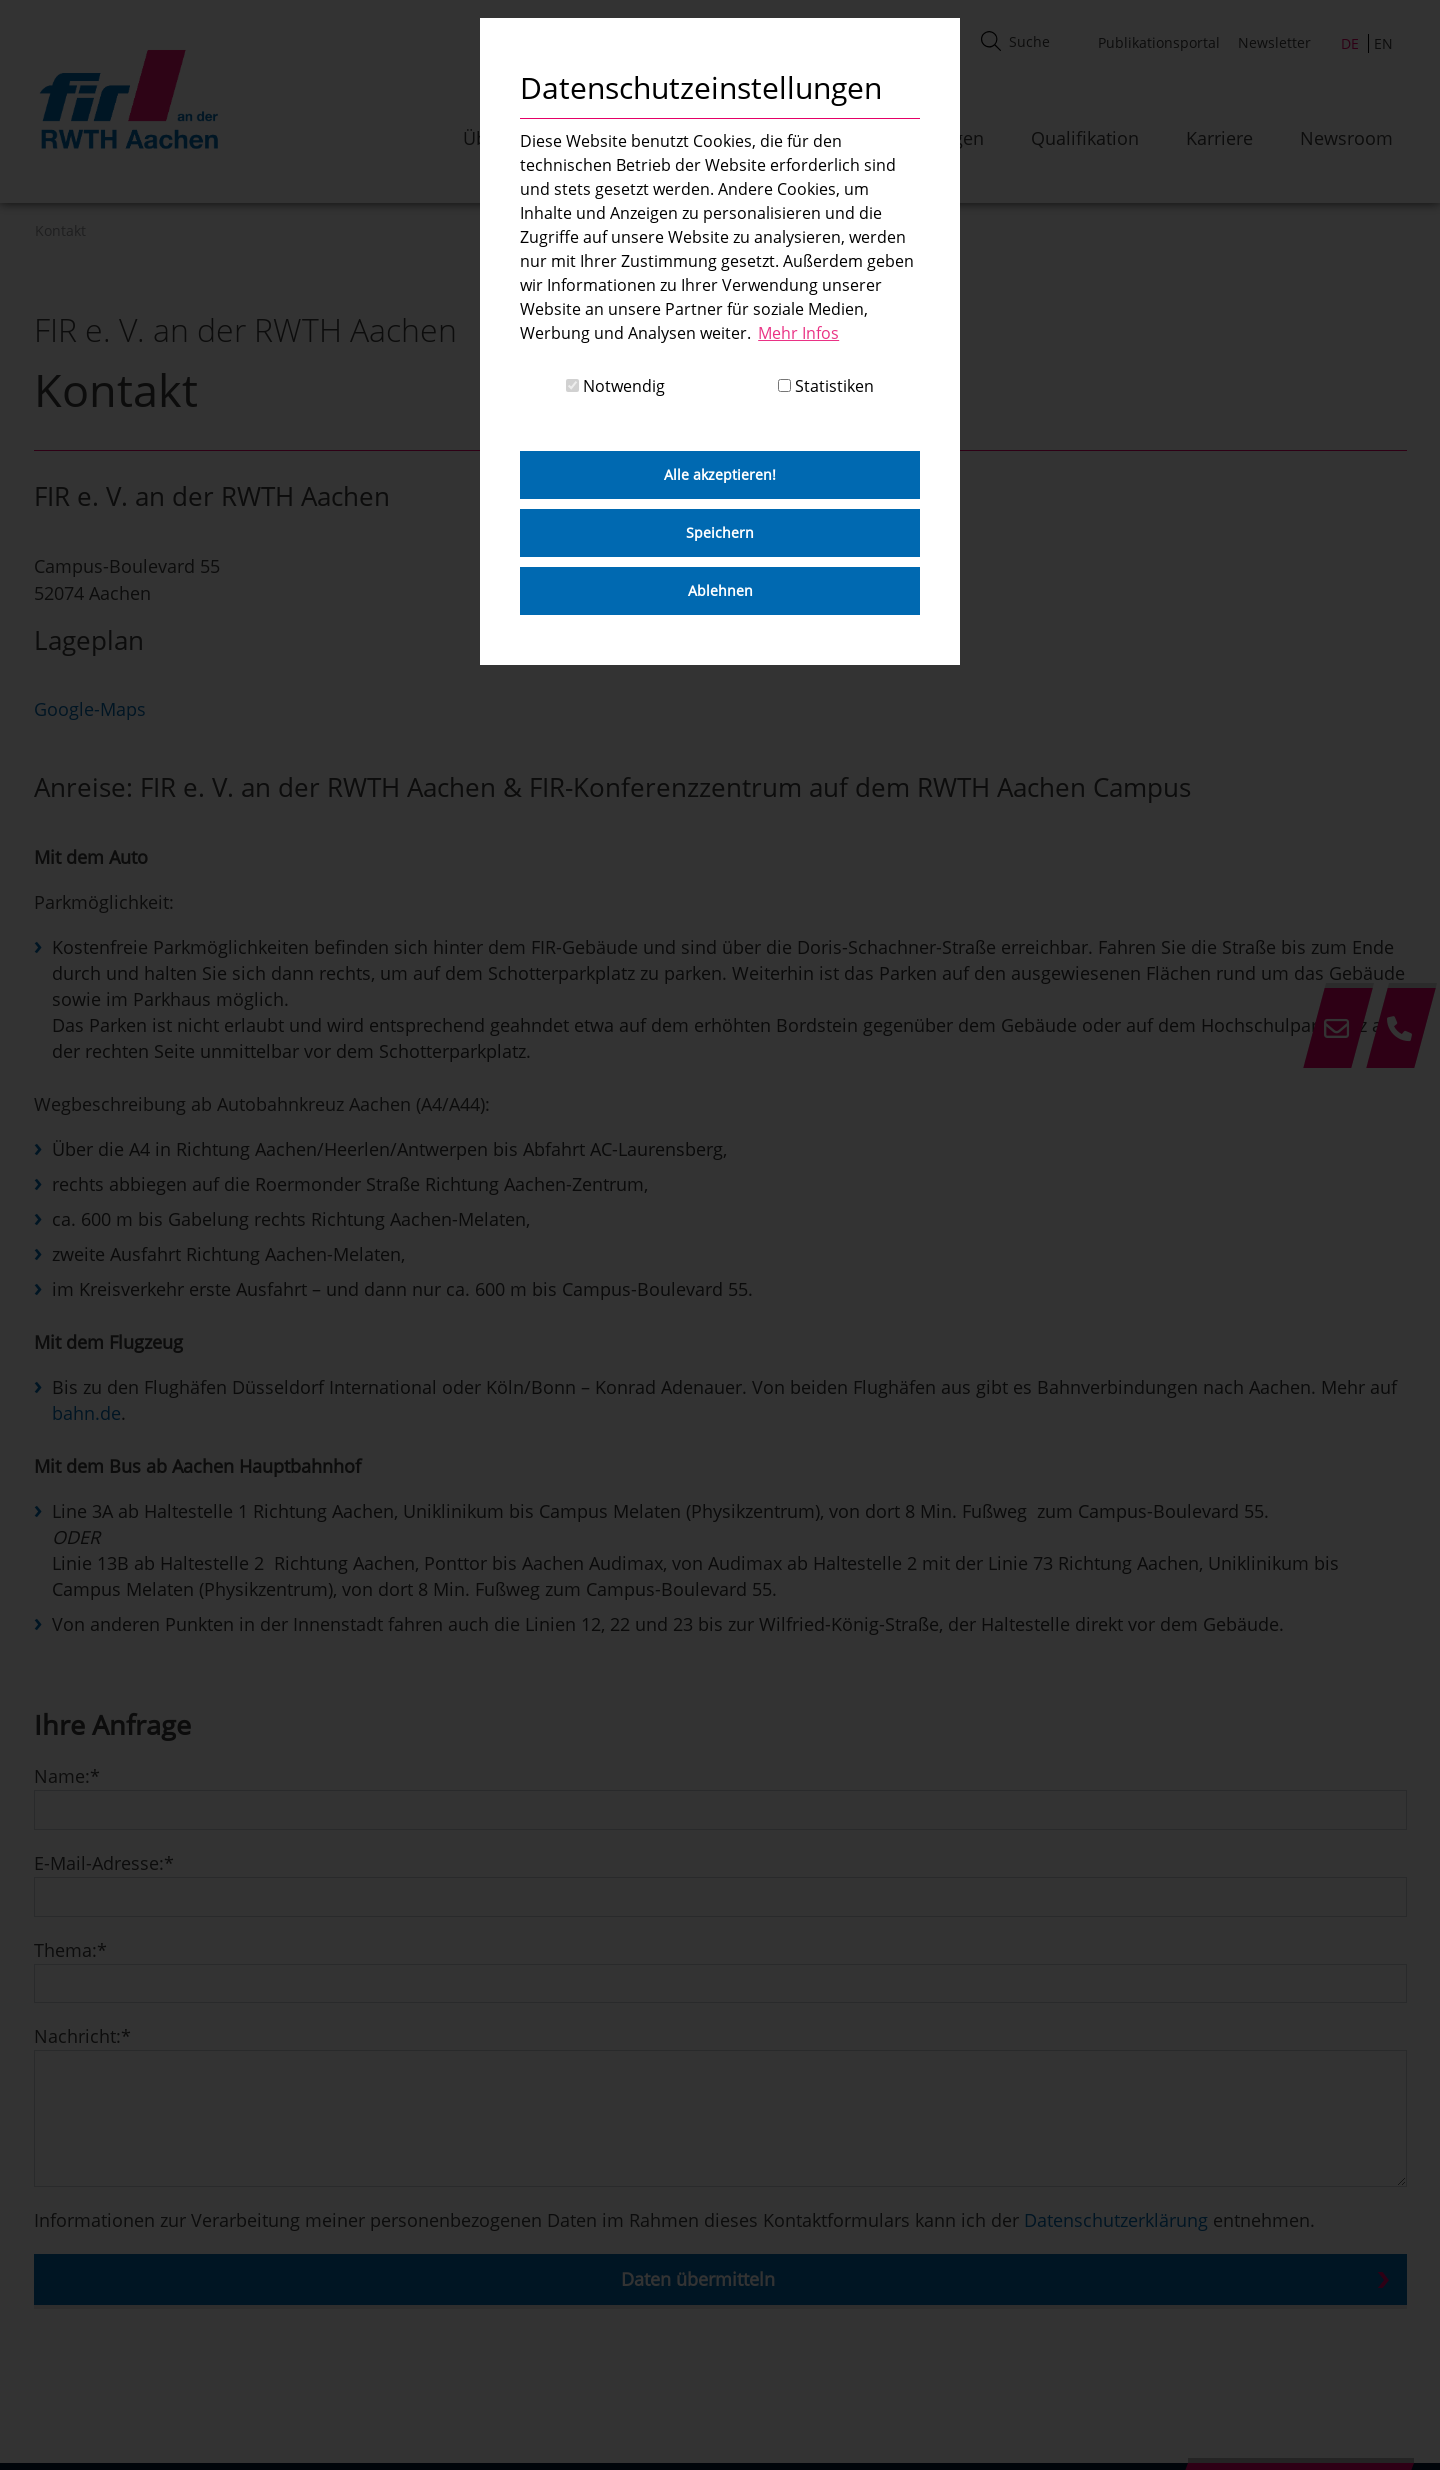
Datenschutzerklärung (1116, 2220)
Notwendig (615, 386)
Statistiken (826, 386)
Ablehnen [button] (720, 590)
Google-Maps (90, 709)
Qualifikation (1085, 138)
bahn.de (86, 1413)
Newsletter (1274, 42)
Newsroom (1346, 138)
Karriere (1219, 138)
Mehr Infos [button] (798, 333)
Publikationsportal (1159, 42)
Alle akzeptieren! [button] (720, 474)
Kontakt (60, 230)
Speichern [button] (720, 532)
